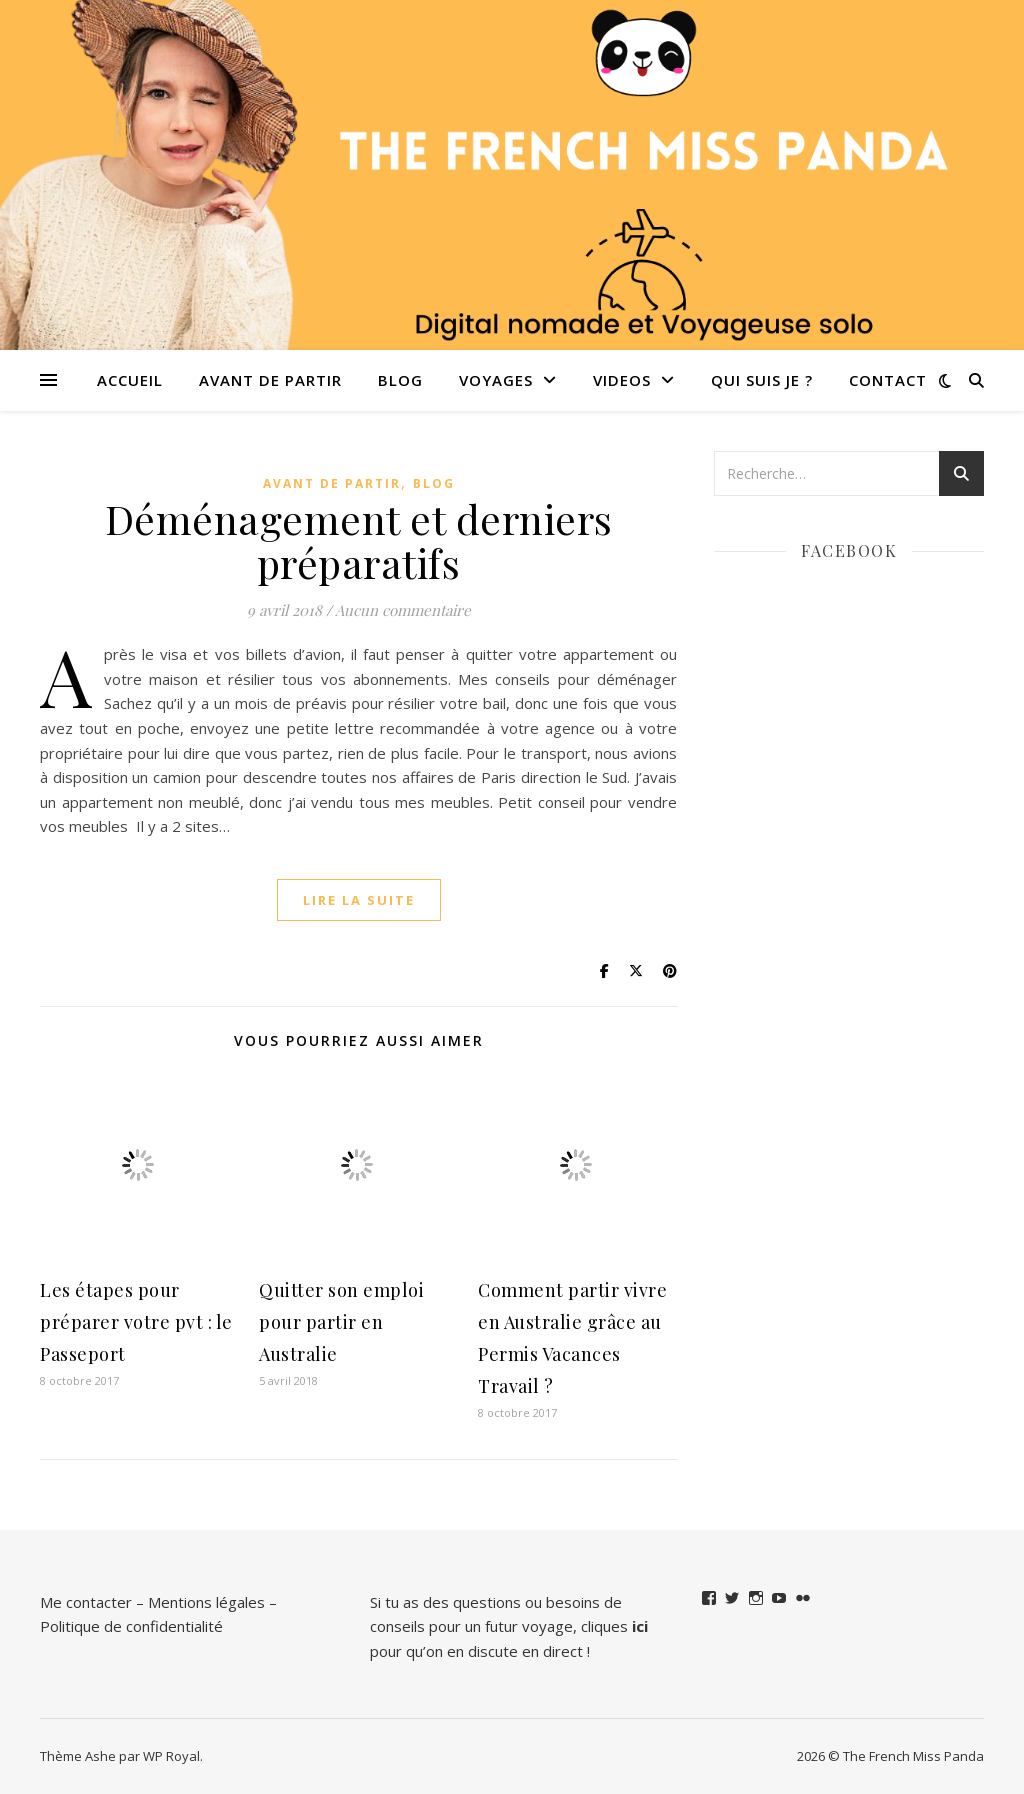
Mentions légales (206, 1602)
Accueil (130, 380)
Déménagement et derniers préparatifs (359, 540)
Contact (888, 380)
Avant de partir (270, 380)
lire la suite (359, 900)
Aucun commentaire (403, 610)
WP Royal (171, 1756)
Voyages (496, 380)
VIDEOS (622, 380)
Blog (400, 380)
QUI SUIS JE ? (762, 380)
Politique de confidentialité (131, 1626)
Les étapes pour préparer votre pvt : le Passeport (136, 1322)
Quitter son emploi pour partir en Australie (341, 1322)
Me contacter (86, 1602)
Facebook (849, 550)
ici (640, 1626)
